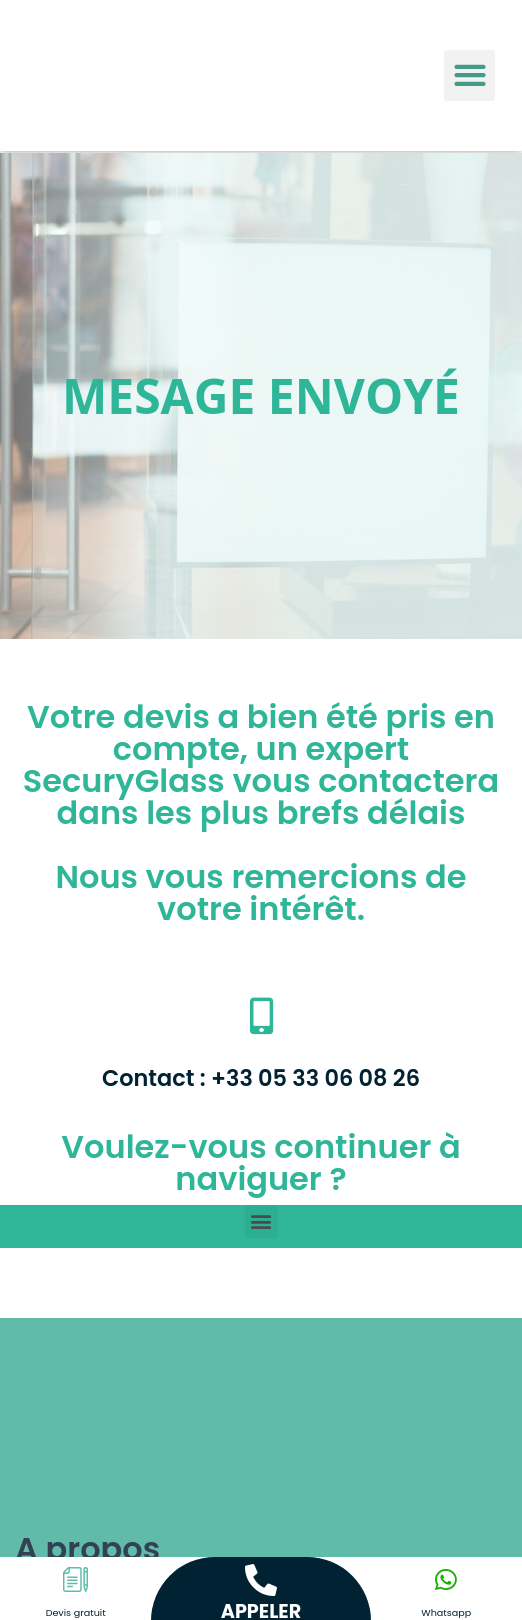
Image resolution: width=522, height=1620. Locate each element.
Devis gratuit (76, 1612)
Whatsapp (446, 1612)
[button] (469, 75)
